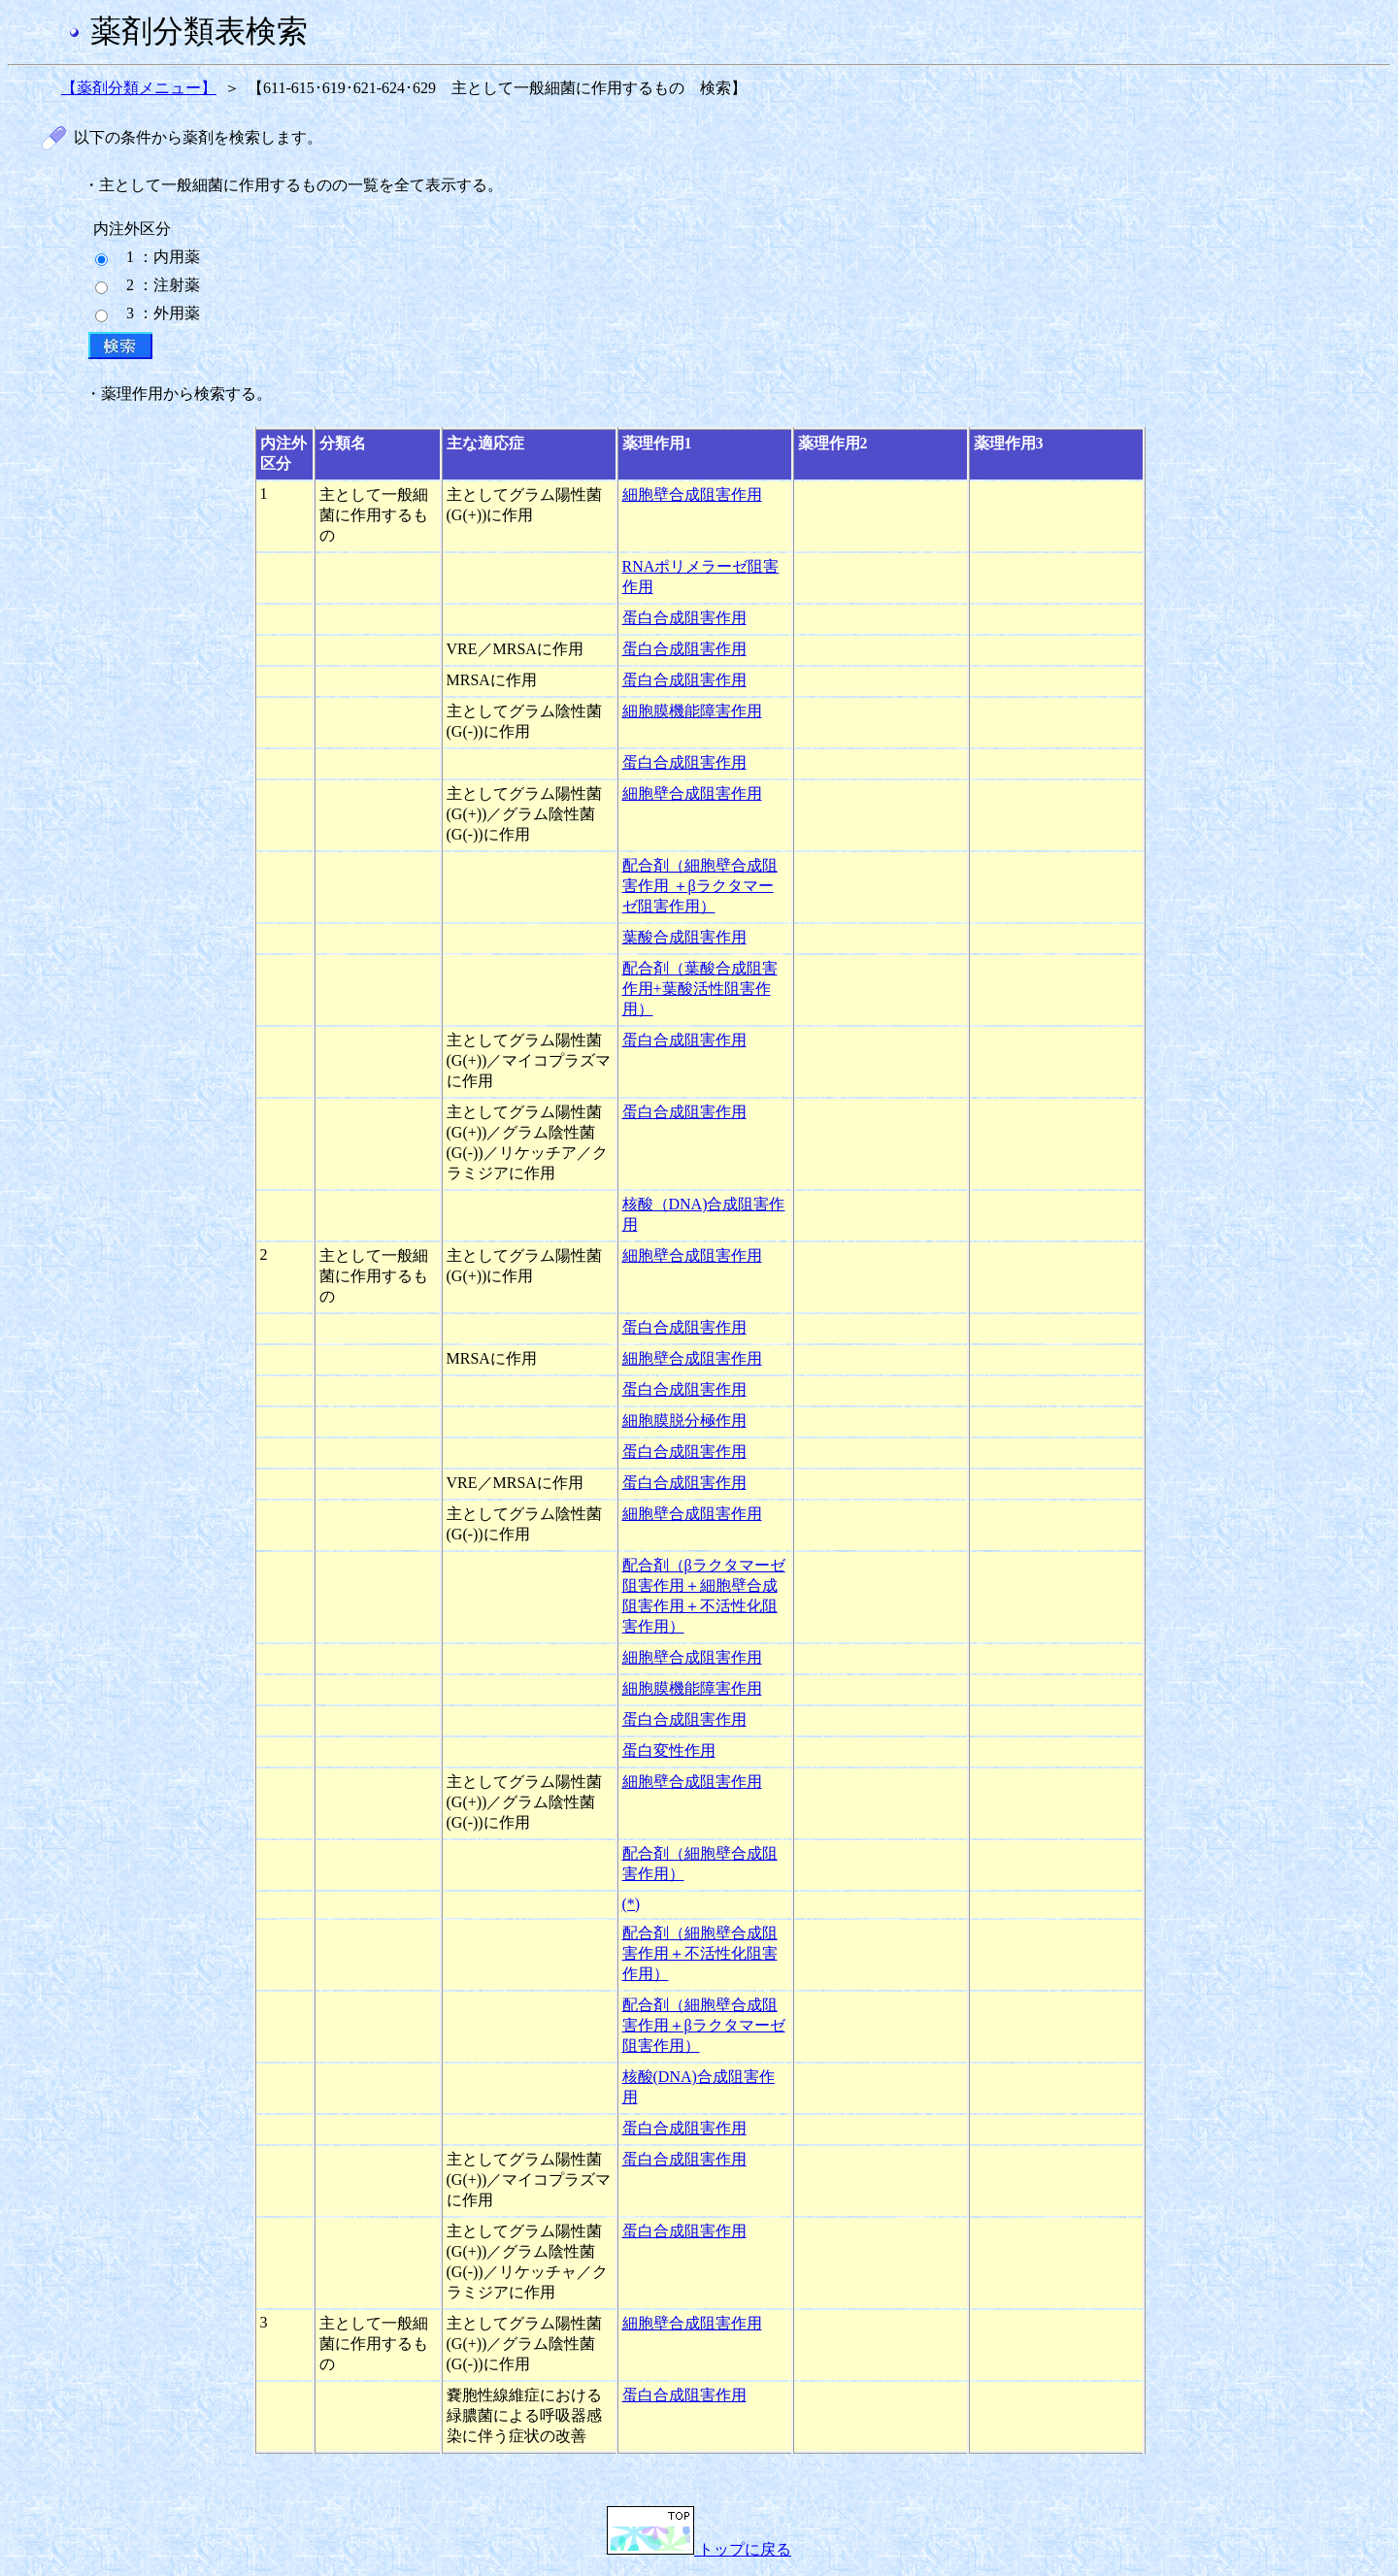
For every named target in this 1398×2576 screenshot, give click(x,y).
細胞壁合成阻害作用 (692, 494)
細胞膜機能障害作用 (692, 711)
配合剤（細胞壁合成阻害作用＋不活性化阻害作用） (700, 1953)
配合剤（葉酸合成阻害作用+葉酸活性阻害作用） (700, 988)
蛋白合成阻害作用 (684, 618)
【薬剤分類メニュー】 (138, 88)
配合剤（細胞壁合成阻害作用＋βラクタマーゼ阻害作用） (703, 2025)
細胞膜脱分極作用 (684, 1420)
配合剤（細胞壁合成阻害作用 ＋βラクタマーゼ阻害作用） (700, 885)
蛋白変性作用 (669, 1750)
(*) (631, 1904)
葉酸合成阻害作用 (684, 937)
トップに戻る (699, 2549)
